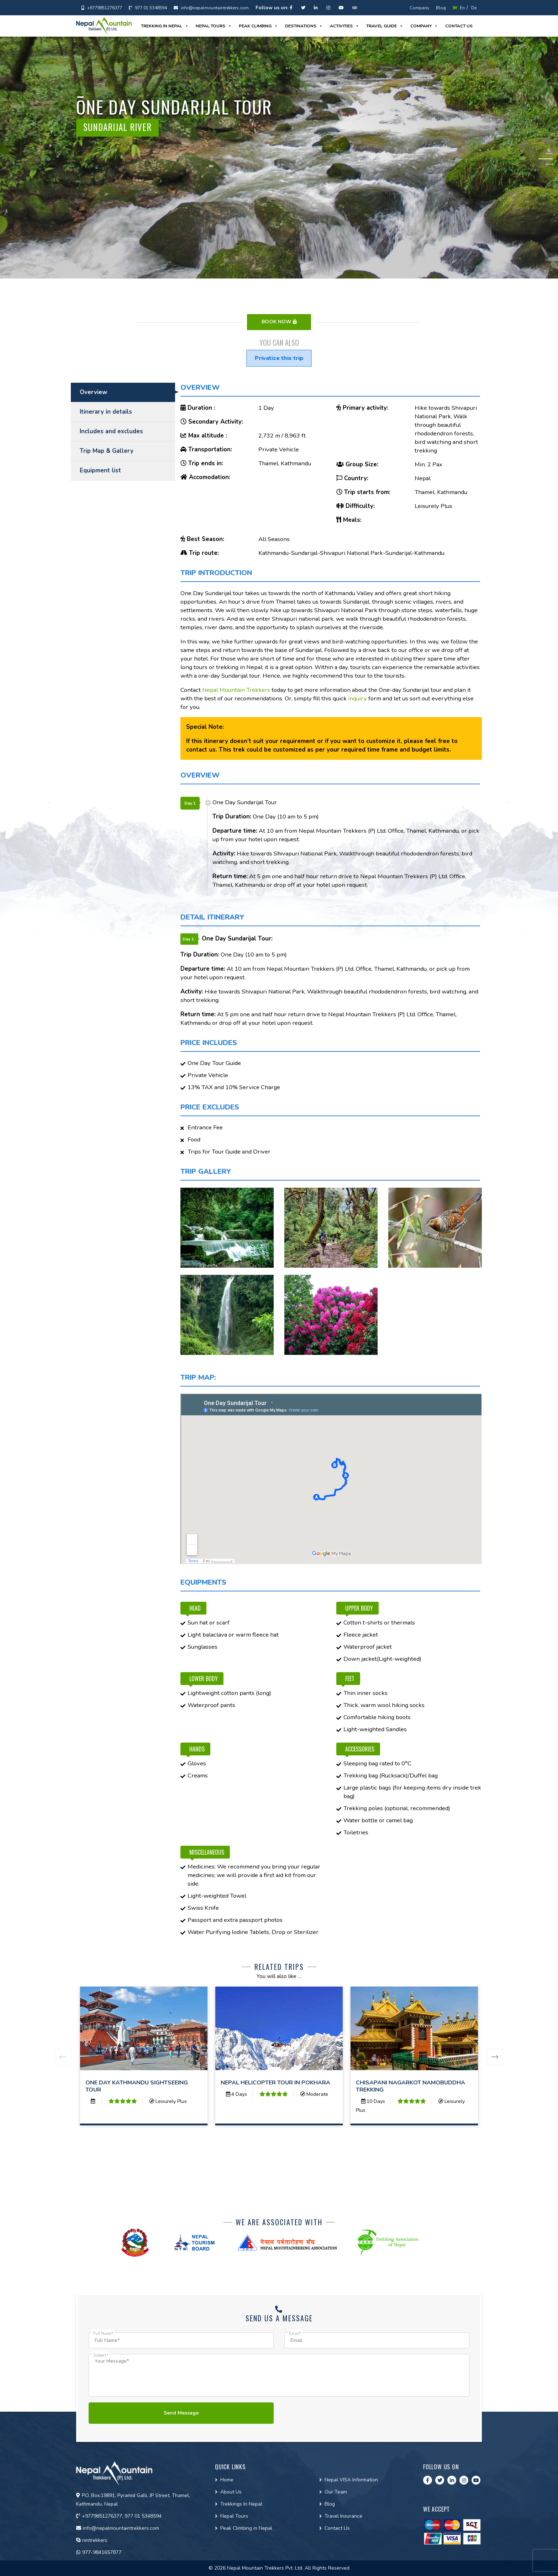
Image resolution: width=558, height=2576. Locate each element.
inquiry (357, 698)
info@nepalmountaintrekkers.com (211, 8)
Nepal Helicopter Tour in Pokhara (275, 2083)
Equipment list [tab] (100, 470)
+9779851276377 (101, 8)
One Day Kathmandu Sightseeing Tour (136, 2086)
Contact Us (337, 2528)
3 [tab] (549, 164)
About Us (231, 2491)
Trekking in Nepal (165, 26)
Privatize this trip (279, 358)
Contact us (459, 26)
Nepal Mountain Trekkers (236, 690)
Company (419, 8)
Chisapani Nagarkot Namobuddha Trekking (410, 2086)
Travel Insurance (343, 2516)
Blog (441, 8)
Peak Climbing (258, 26)
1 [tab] (549, 153)
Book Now (279, 321)
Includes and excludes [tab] (111, 431)
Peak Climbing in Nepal (246, 2528)
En (459, 8)
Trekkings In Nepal (241, 2504)
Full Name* (103, 2333)
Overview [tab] (93, 392)
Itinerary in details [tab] (106, 412)
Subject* (100, 2355)
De (474, 8)
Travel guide (384, 26)
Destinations (304, 26)
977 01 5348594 (148, 8)
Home (226, 2479)
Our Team (336, 2491)
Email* (295, 2333)
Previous (63, 2057)
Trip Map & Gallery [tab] (106, 451)
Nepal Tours (214, 26)
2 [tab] (549, 158)
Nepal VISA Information (351, 2479)
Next (495, 2057)
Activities (344, 26)
